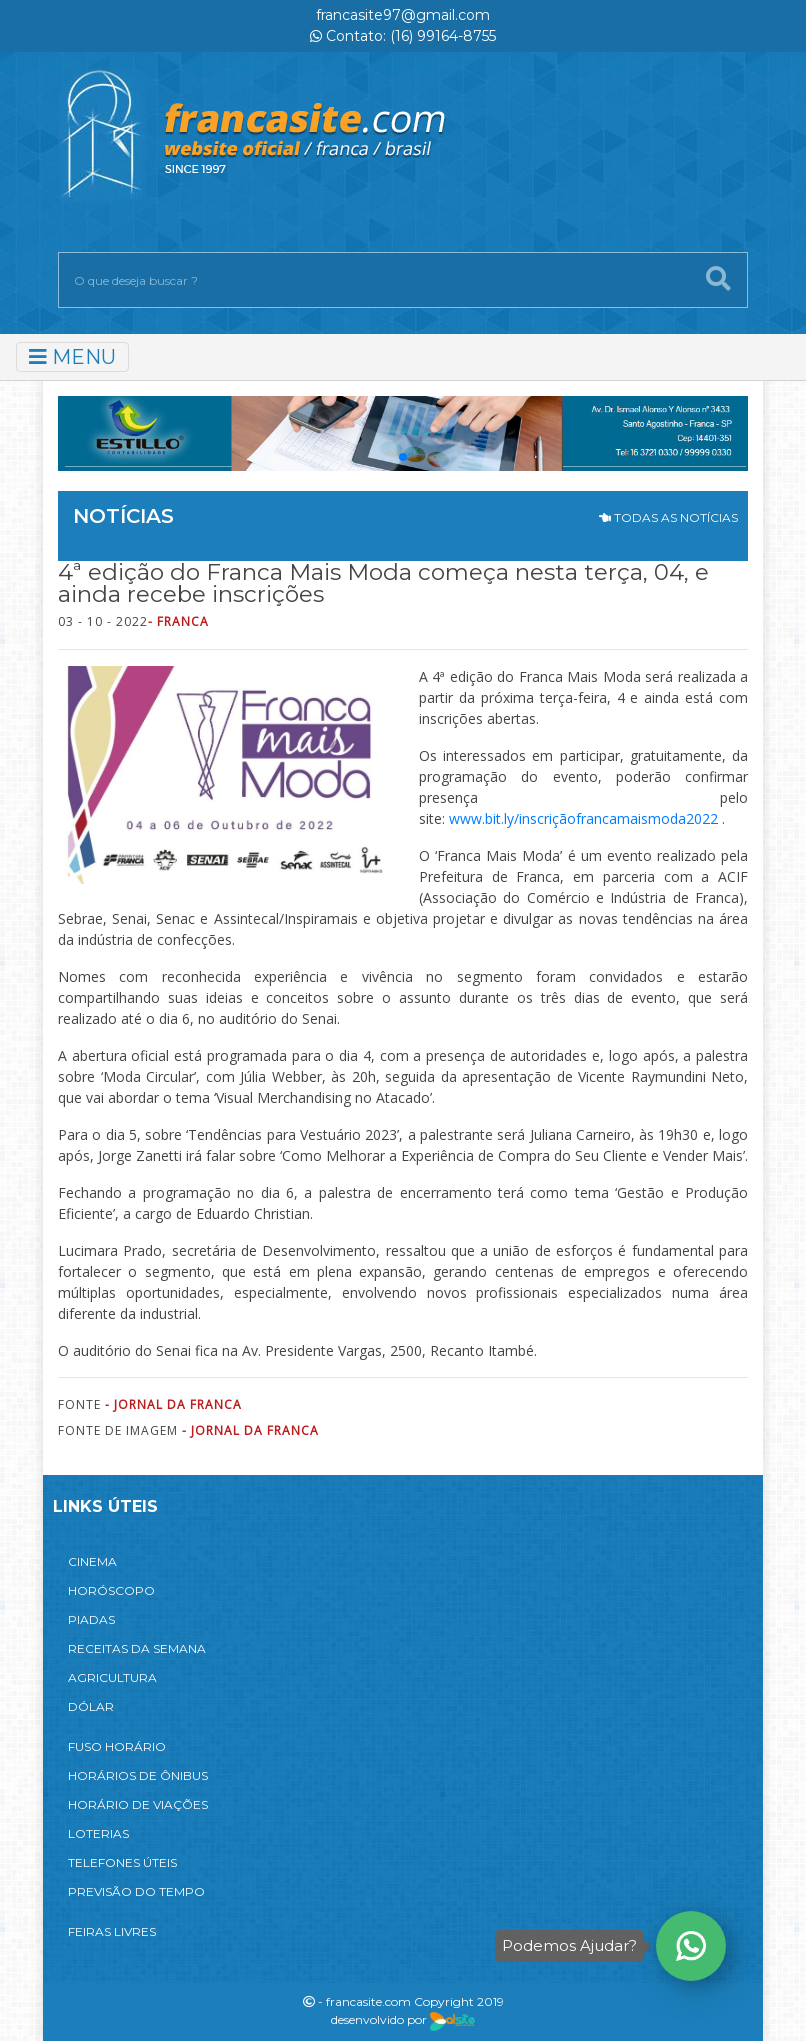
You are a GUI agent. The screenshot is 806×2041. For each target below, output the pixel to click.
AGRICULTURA (112, 1677)
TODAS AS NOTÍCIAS (668, 517)
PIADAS (91, 1619)
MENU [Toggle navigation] (72, 357)
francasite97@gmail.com (403, 15)
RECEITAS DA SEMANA (137, 1648)
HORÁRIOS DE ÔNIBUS (138, 1775)
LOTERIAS (98, 1833)
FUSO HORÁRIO (117, 1746)
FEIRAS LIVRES (112, 1931)
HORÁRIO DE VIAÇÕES (138, 1804)
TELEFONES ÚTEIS (122, 1862)
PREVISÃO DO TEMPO (136, 1891)
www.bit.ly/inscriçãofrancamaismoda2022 (583, 818)
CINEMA (92, 1561)
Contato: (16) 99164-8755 (403, 36)
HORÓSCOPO (111, 1590)
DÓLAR (91, 1706)
